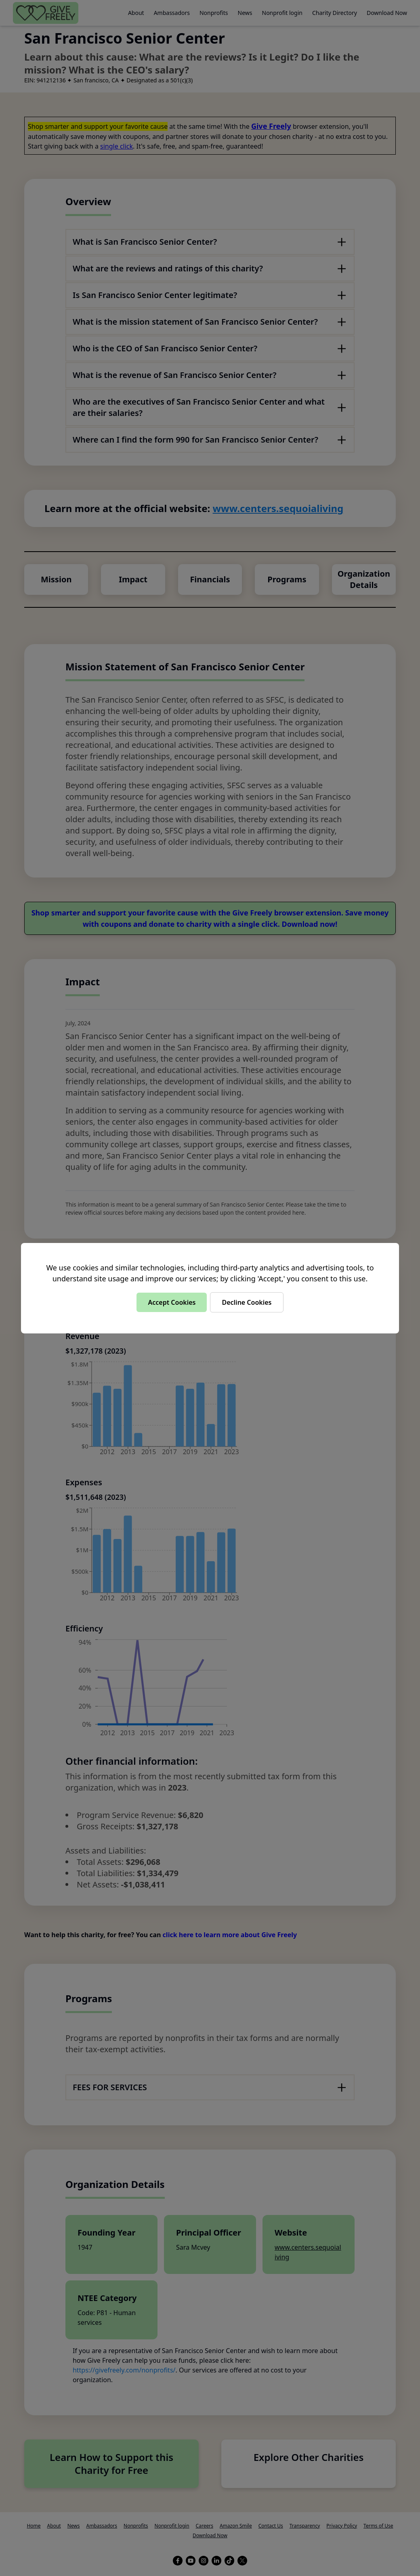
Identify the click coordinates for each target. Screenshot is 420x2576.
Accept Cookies (171, 1302)
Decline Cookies (246, 1302)
